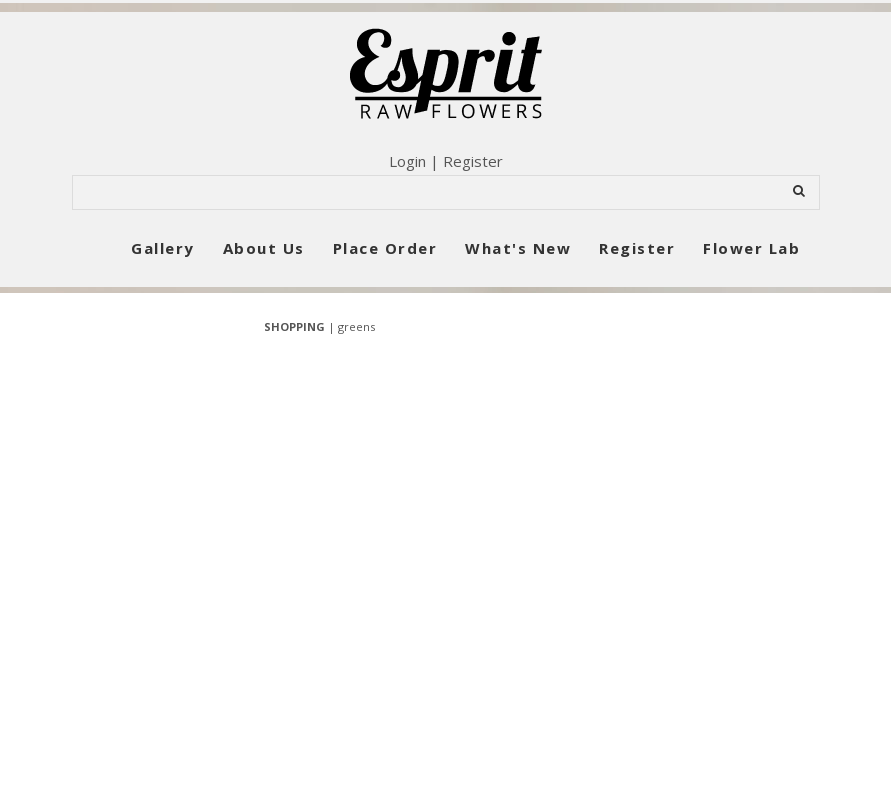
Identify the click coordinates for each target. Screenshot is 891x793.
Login (407, 161)
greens (356, 326)
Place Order (385, 248)
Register (473, 161)
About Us (264, 248)
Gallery (163, 248)
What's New (518, 248)
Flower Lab (751, 248)
